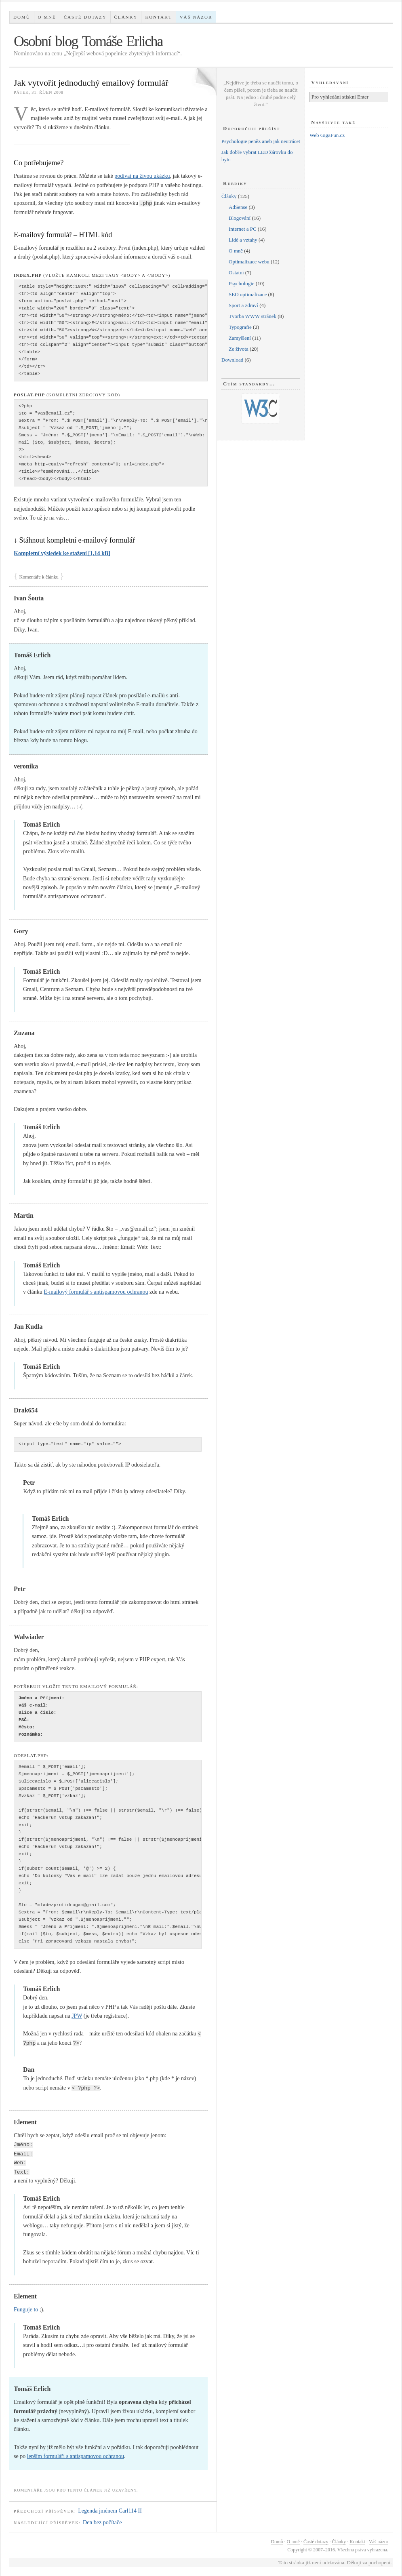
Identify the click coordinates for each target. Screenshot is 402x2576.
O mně (47, 17)
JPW (77, 2016)
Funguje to (26, 2310)
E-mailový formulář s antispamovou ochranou (96, 1292)
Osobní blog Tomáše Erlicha (88, 41)
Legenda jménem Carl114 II (110, 2511)
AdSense (238, 207)
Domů (21, 17)
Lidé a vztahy (243, 240)
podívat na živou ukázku (142, 176)
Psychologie (242, 283)
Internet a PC (243, 229)
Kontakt (158, 17)
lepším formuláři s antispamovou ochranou (75, 2456)
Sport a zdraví (243, 305)
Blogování (239, 218)
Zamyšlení (240, 338)
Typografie (240, 327)
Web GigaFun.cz (327, 135)
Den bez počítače (102, 2522)
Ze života (238, 349)
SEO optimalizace (248, 294)
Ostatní (236, 272)
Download (232, 360)
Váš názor (196, 17)
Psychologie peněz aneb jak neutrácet (260, 141)
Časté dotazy (85, 17)
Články (126, 17)
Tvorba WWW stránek (252, 316)
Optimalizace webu (249, 262)
